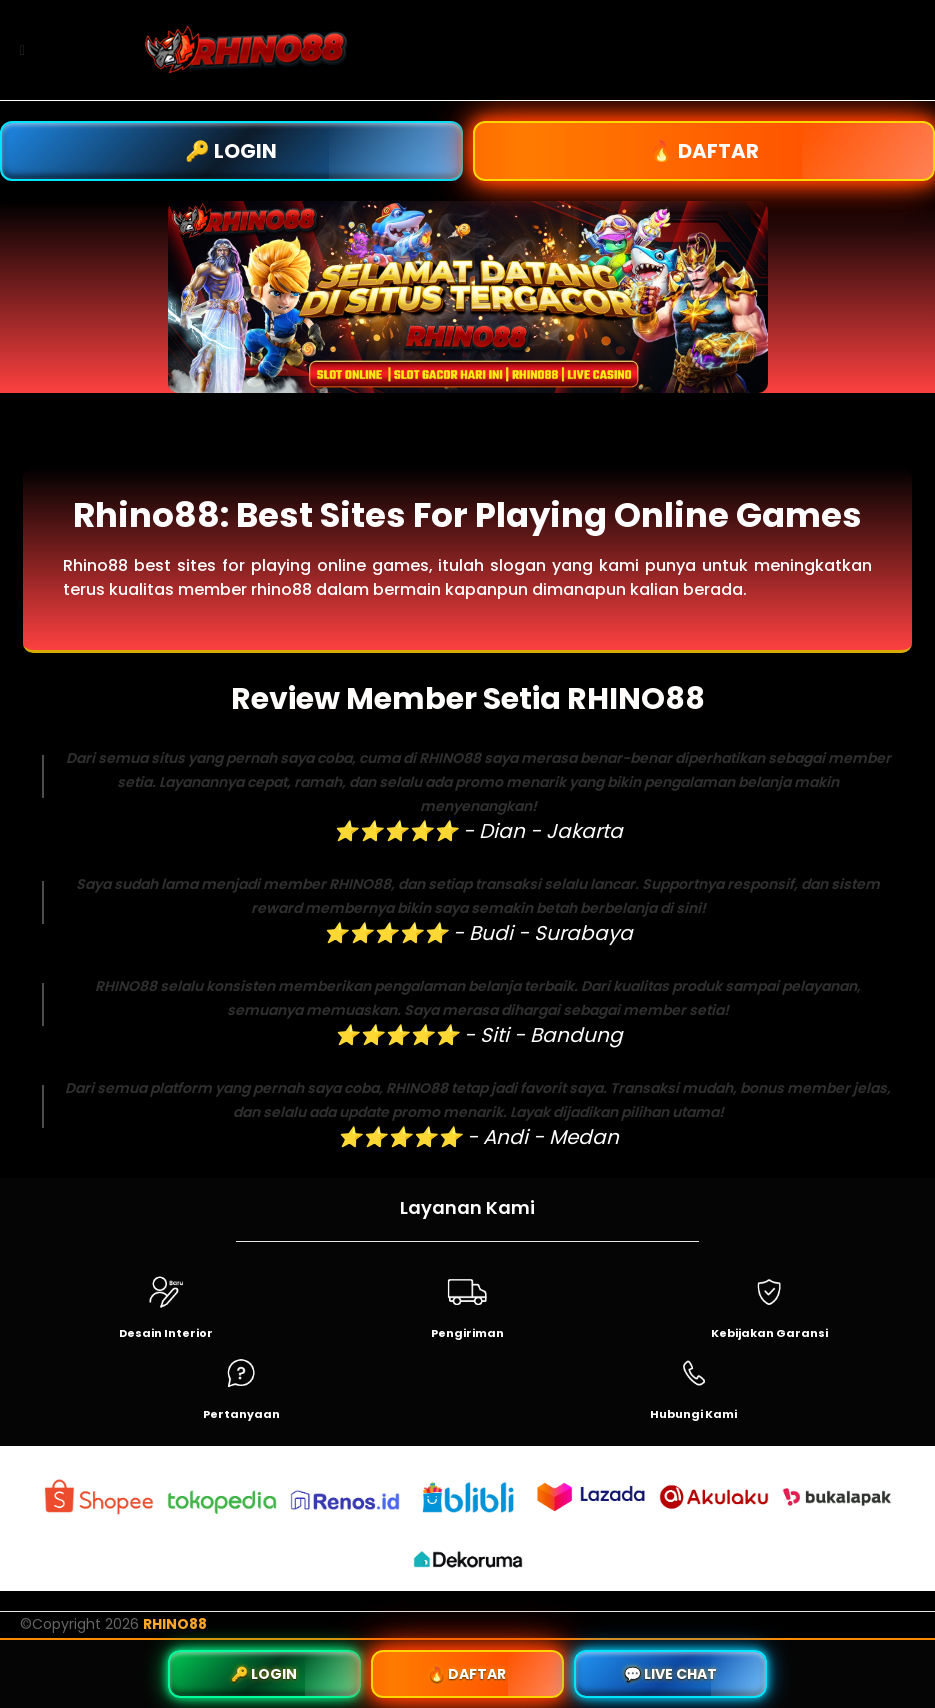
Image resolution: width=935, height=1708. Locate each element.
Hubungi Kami (693, 1414)
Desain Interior (166, 1333)
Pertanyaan (241, 1414)
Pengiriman (467, 1333)
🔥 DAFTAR (704, 151)
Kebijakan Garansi (769, 1333)
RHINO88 (175, 1624)
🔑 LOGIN (231, 151)
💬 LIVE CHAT (670, 1674)
